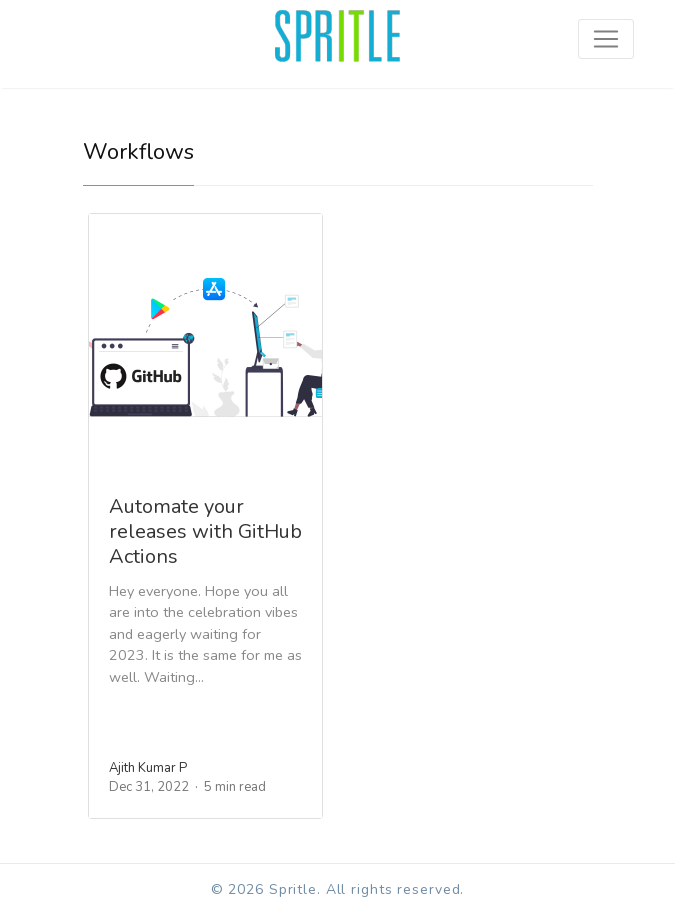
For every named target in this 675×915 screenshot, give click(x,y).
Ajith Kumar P (148, 768)
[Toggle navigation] (606, 39)
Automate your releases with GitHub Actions (205, 531)
